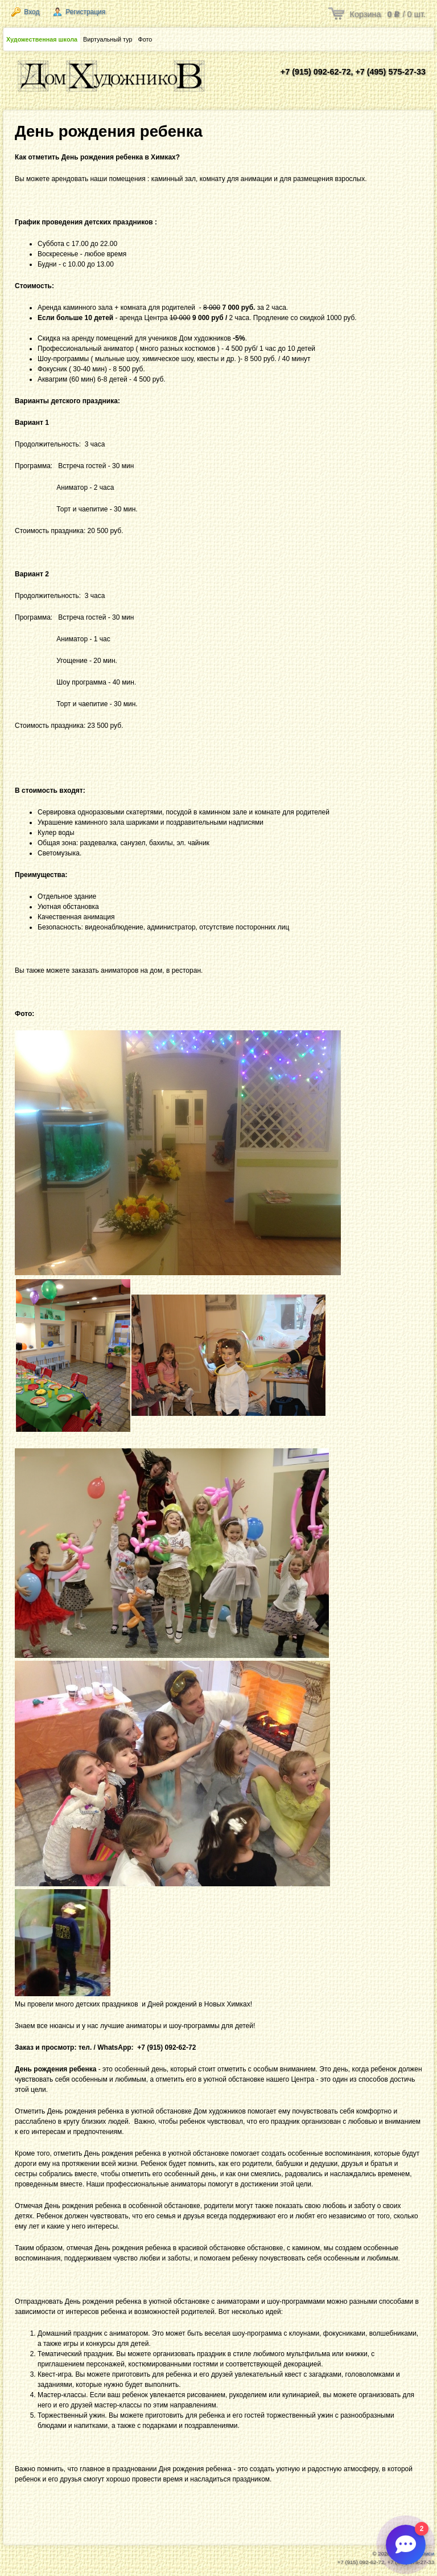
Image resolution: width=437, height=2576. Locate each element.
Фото (145, 39)
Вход (25, 12)
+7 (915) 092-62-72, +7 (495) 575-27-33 (353, 71)
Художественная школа (41, 39)
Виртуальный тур (107, 39)
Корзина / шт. (388, 14)
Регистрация (79, 12)
